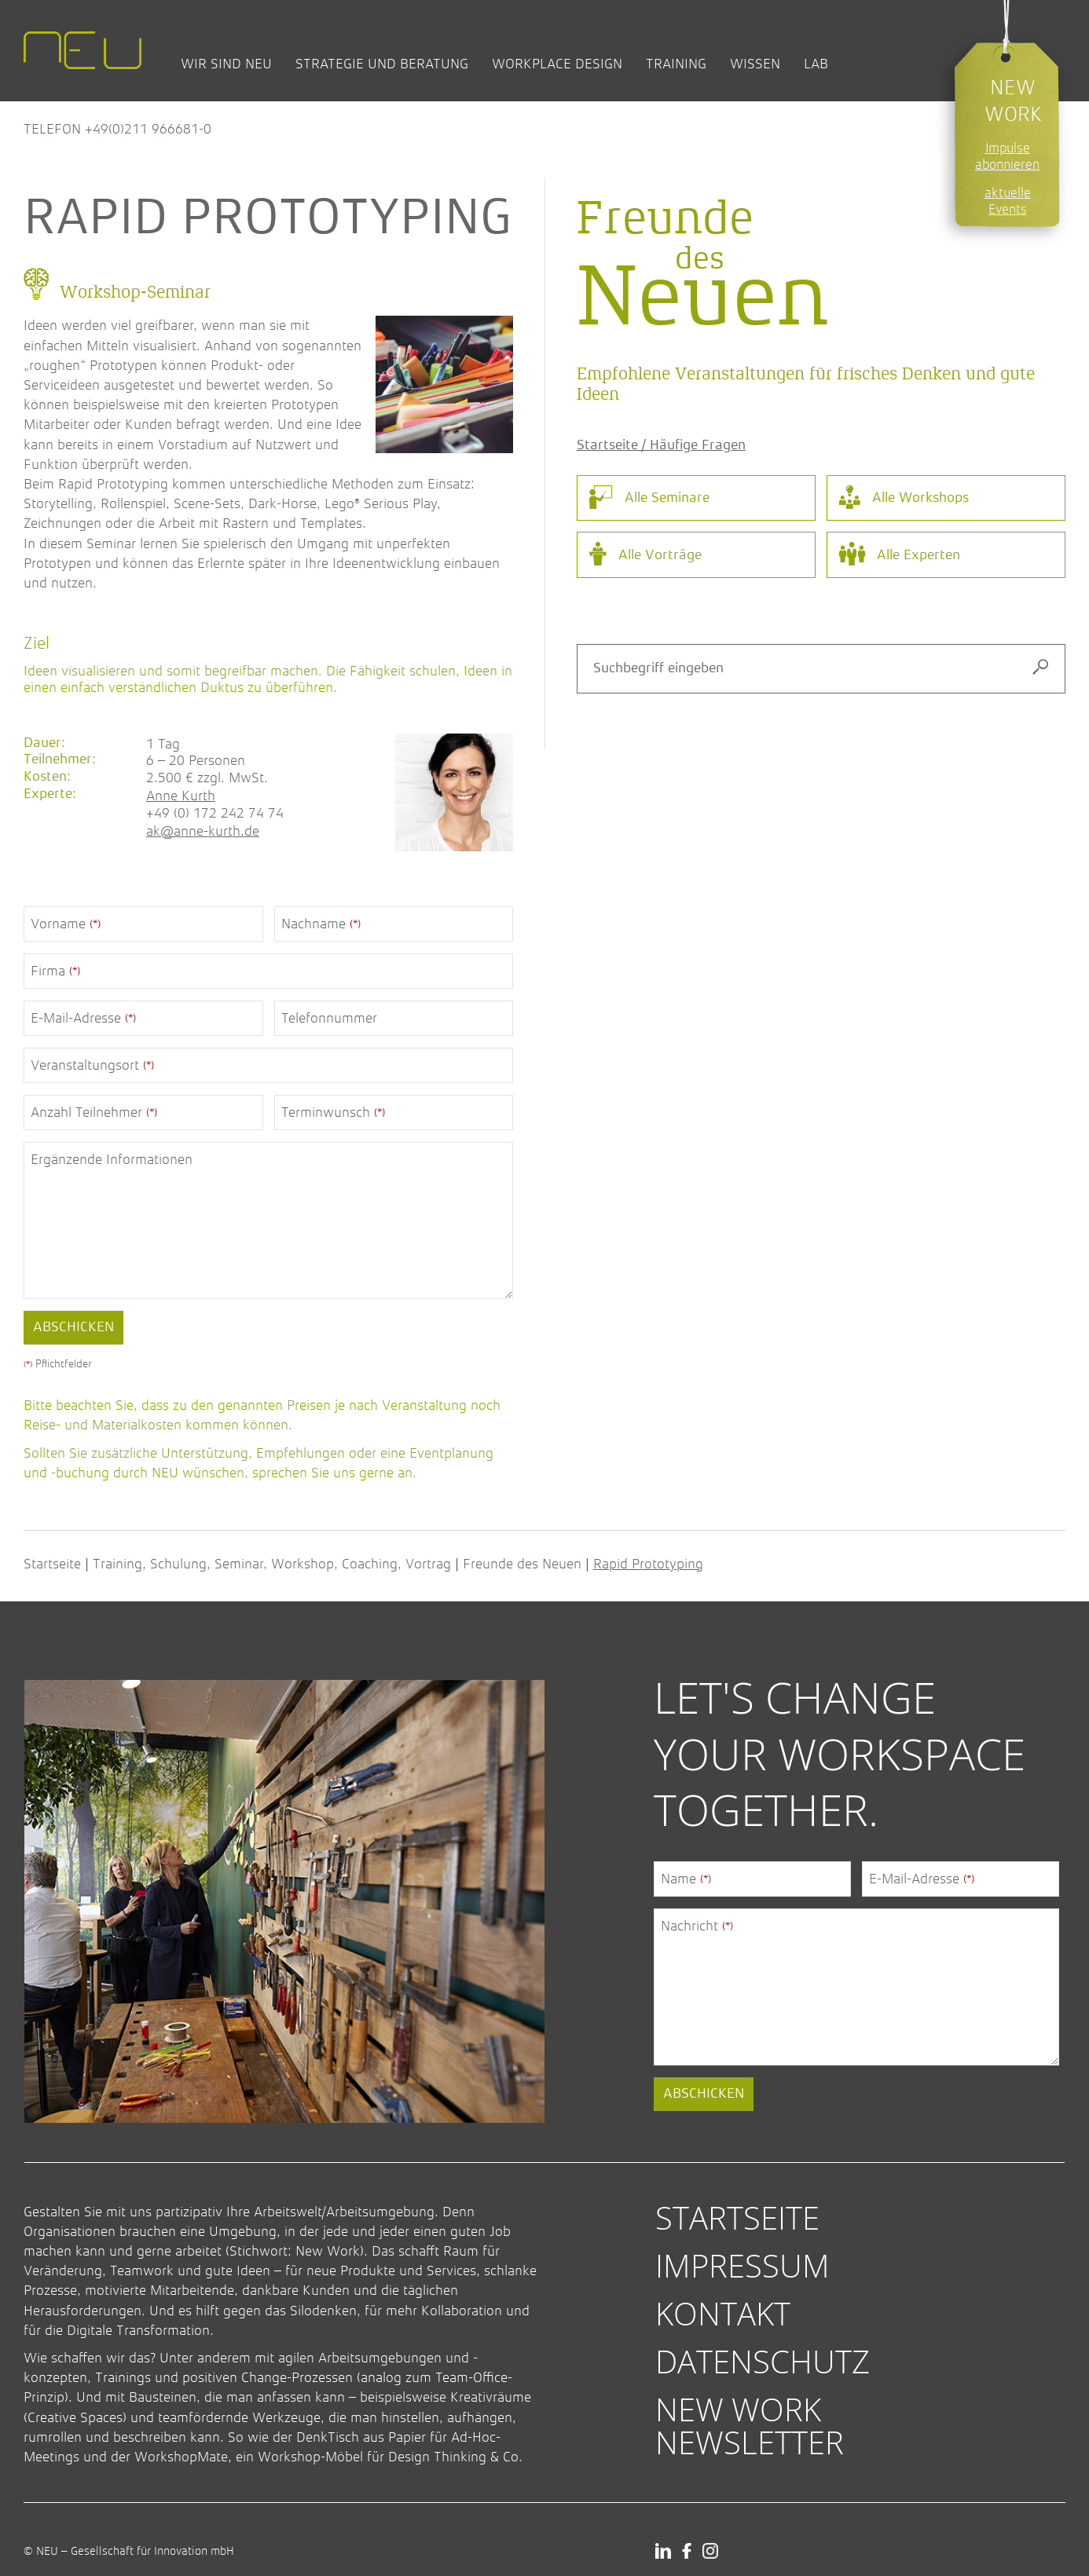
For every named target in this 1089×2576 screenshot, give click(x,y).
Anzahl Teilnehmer (94, 1112)
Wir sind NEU (226, 63)
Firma (55, 971)
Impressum (742, 2265)
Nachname (321, 923)
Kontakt (722, 2313)
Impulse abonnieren (1007, 156)
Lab (816, 63)
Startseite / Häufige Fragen (661, 445)
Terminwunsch (333, 1112)
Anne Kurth (180, 795)
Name (686, 1878)
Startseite (52, 1564)
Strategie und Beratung (381, 63)
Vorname (66, 923)
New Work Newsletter (749, 2425)
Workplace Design (557, 63)
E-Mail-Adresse (83, 1018)
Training (676, 63)
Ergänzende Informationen (111, 1159)
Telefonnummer (329, 1018)
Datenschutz (762, 2361)
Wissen (755, 63)
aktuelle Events (1007, 201)
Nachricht (697, 1926)
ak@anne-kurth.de (202, 831)
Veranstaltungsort (92, 1065)
